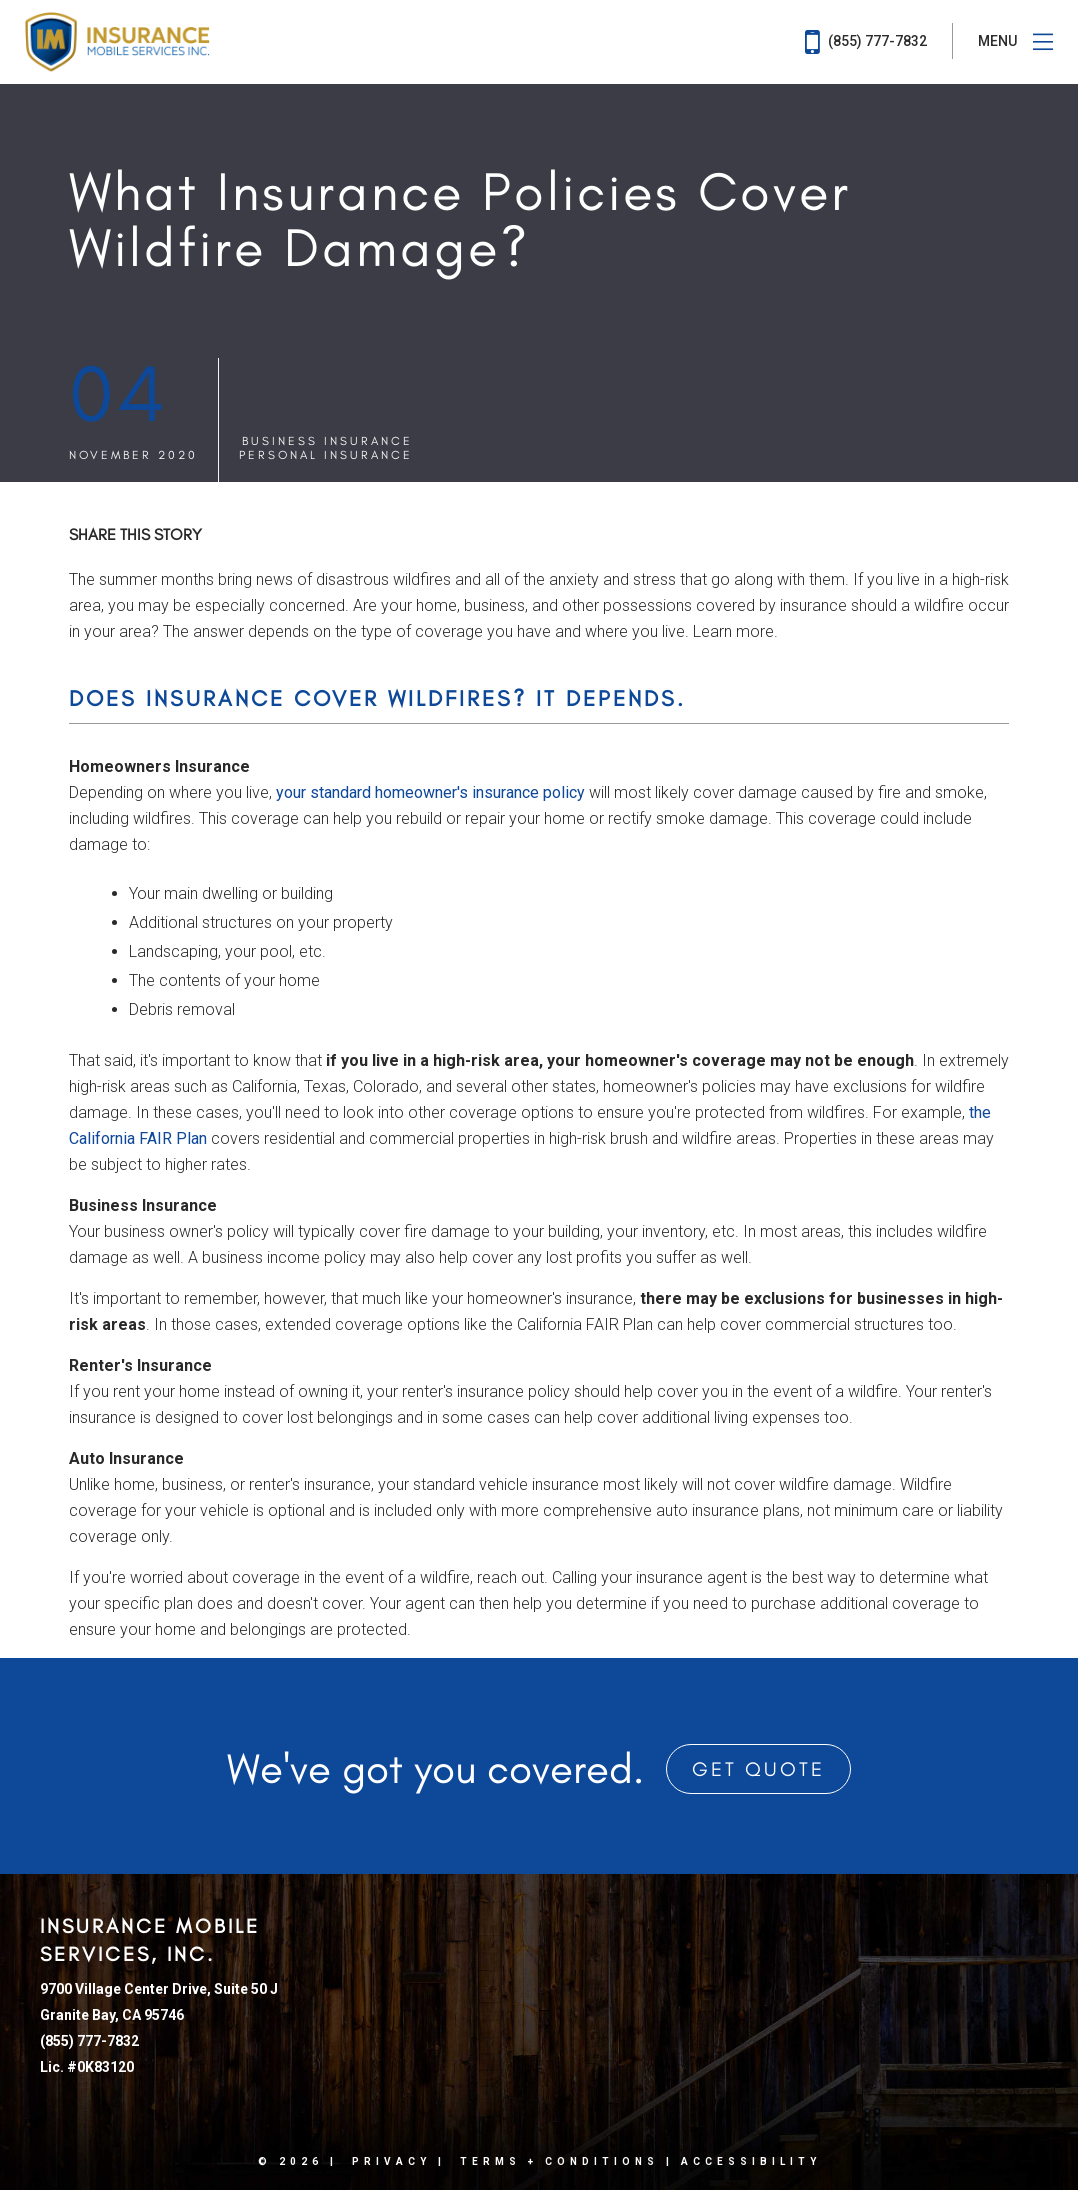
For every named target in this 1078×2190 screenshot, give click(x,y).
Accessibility (751, 2161)
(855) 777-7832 (866, 42)
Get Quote (758, 1769)
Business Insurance (327, 441)
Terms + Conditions (559, 2161)
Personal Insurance (326, 455)
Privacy (391, 2161)
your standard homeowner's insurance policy (430, 792)
